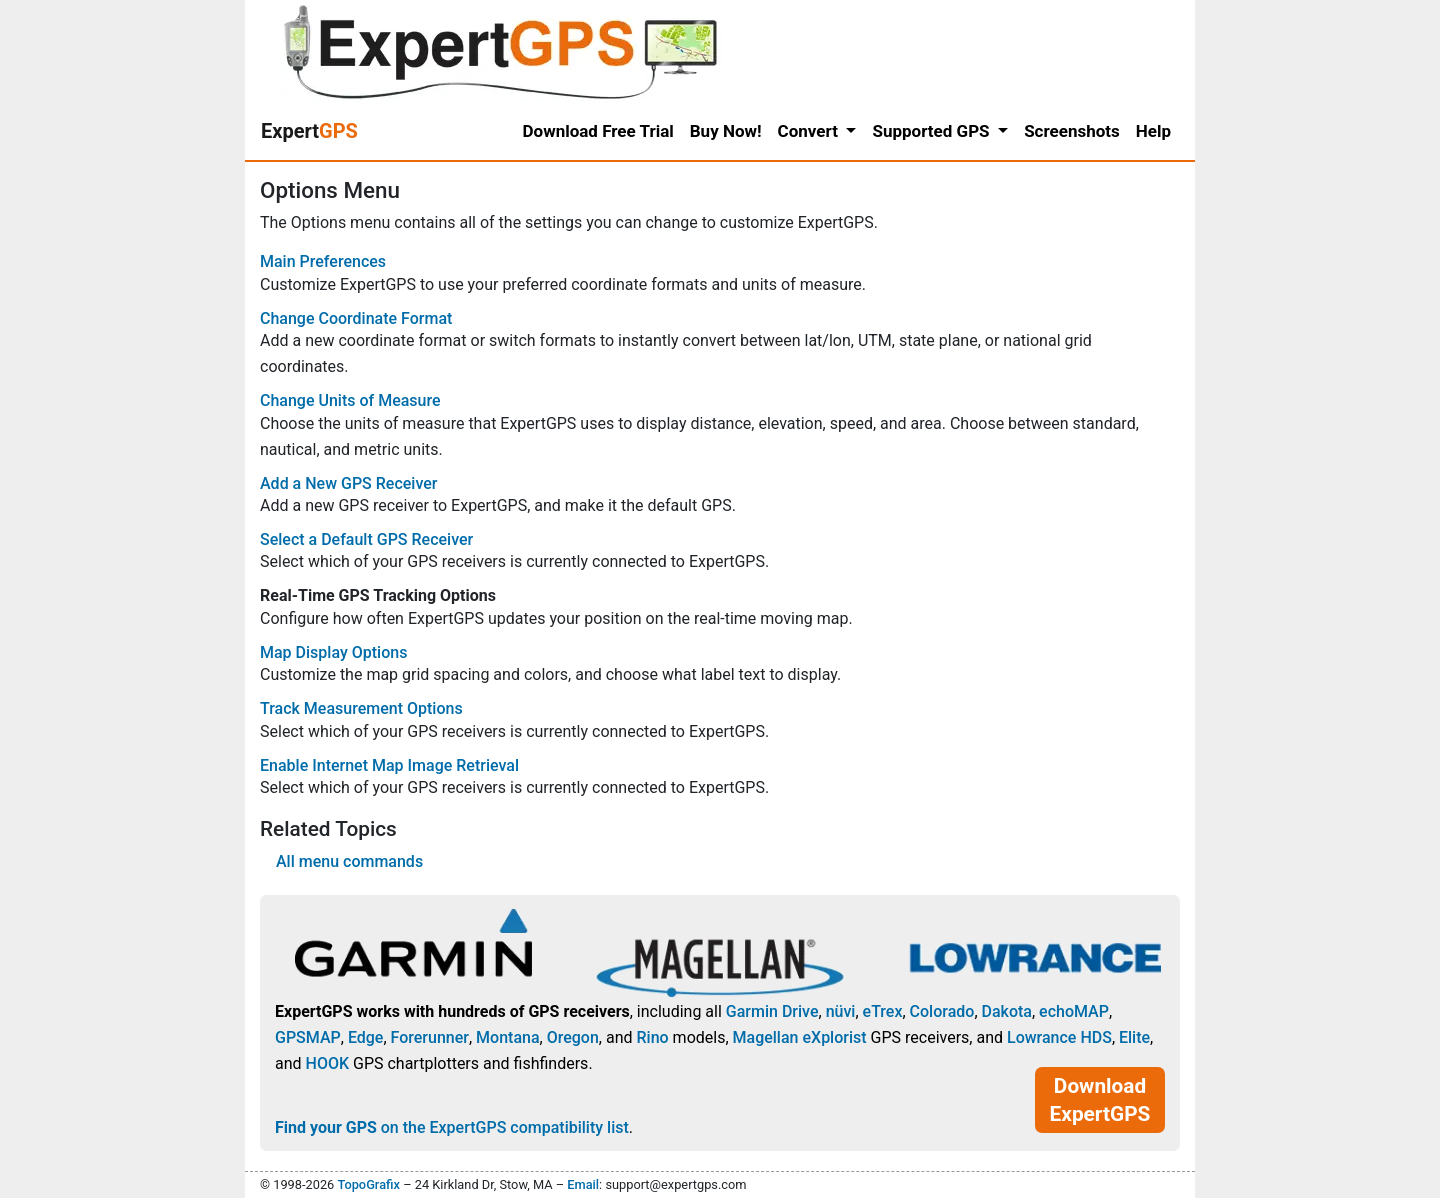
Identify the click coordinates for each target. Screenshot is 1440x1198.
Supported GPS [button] (932, 131)
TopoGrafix (368, 1184)
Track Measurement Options (361, 708)
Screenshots (1072, 131)
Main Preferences (323, 261)
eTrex (883, 1011)
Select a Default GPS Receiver (366, 539)
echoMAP (1074, 1011)
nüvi (841, 1011)
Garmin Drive (772, 1011)
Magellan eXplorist (800, 1037)
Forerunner (430, 1037)
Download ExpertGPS (1100, 1100)
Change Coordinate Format (356, 318)
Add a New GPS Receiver (348, 483)
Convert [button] (810, 131)
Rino (652, 1037)
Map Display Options (333, 652)
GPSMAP (308, 1037)
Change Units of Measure (350, 400)
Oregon (573, 1037)
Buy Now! (726, 131)
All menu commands (349, 861)
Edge (366, 1037)
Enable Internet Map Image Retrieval (389, 765)
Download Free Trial (598, 131)
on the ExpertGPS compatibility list (452, 1127)
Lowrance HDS (1059, 1037)
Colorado (942, 1011)
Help (1153, 131)
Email (583, 1184)
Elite (1134, 1037)
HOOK (328, 1063)
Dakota (1007, 1011)
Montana (507, 1037)
